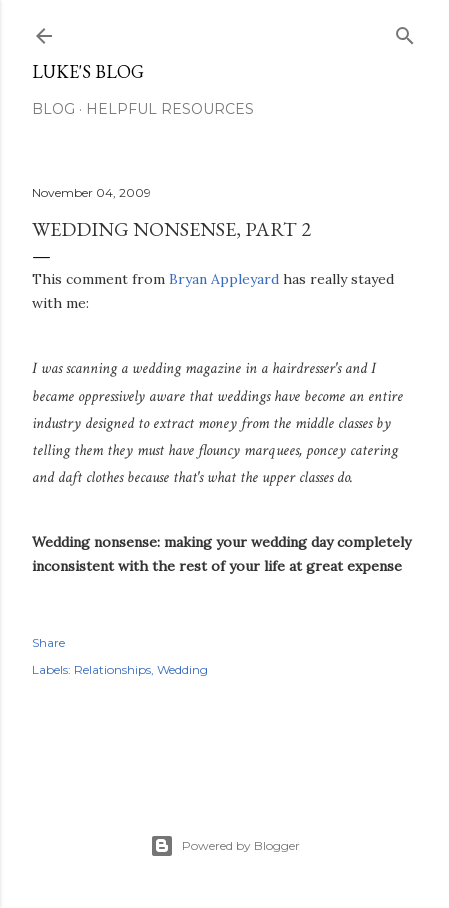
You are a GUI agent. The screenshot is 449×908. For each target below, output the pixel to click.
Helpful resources (170, 109)
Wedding (182, 669)
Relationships (112, 669)
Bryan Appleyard (224, 279)
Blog (53, 109)
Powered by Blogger (225, 846)
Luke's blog (88, 71)
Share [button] (48, 642)
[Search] (405, 31)
